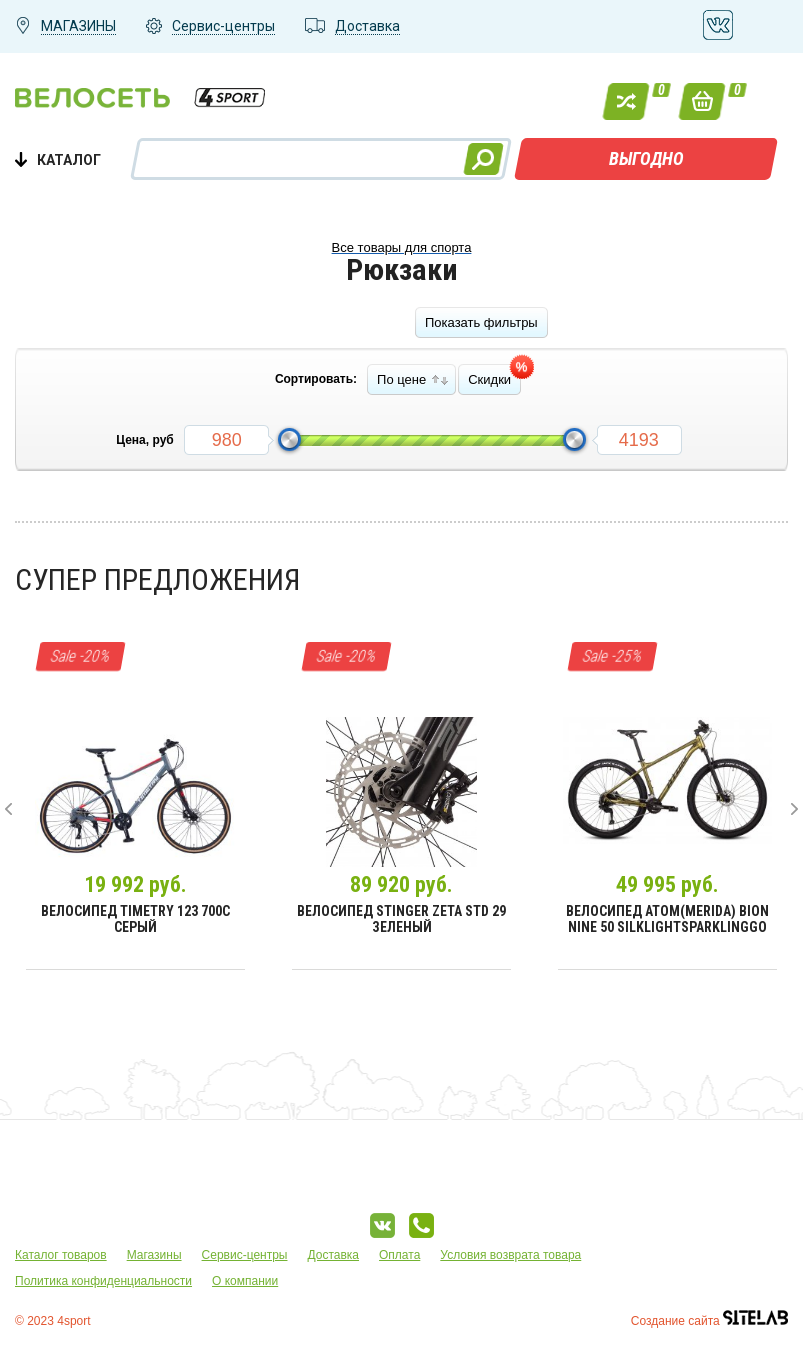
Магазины (154, 1255)
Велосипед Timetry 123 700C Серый (135, 919)
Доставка (333, 1255)
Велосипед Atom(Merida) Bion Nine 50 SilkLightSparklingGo (667, 919)
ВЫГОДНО (646, 158)
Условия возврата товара (510, 1255)
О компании (245, 1281)
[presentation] (8, 809)
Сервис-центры (245, 1255)
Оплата (399, 1255)
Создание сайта (709, 1321)
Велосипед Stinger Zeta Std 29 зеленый (401, 919)
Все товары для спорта (402, 247)
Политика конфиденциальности (103, 1281)
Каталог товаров (61, 1255)
